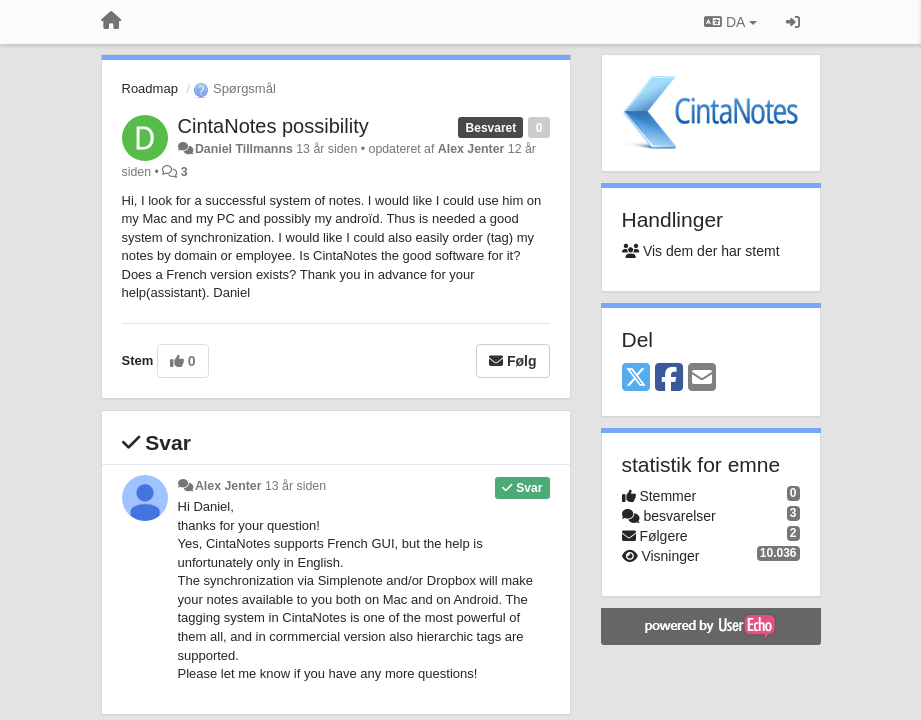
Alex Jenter (471, 149)
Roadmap (150, 88)
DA (730, 22)
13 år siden (295, 486)
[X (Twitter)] (636, 378)
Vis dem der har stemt (701, 251)
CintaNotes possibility (273, 126)
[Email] (702, 378)
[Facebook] (669, 378)
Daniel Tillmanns (244, 149)
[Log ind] (793, 22)
